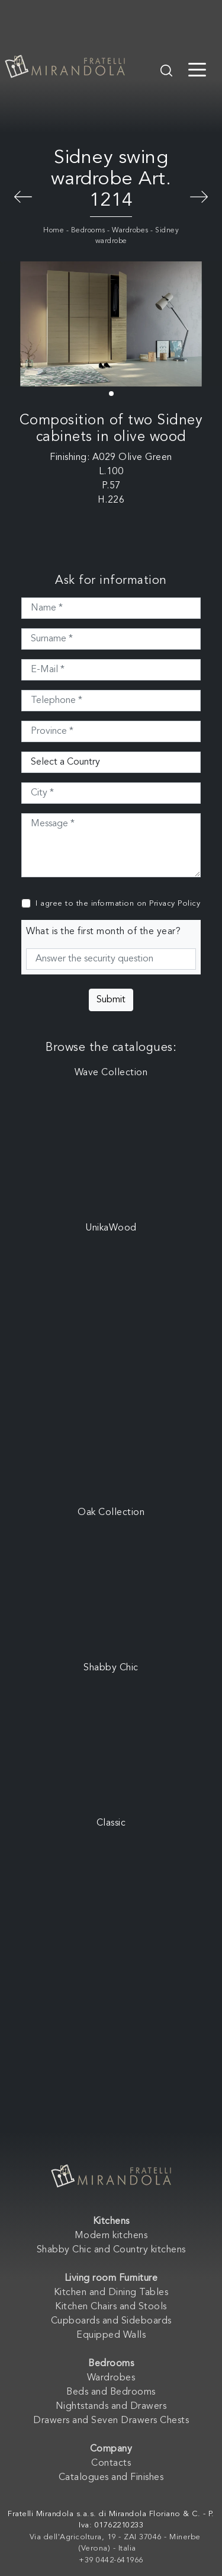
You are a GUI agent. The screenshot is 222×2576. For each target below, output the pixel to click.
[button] (111, 393)
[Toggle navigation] (197, 68)
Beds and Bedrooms (111, 2392)
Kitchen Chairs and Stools (111, 2307)
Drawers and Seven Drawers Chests (111, 2420)
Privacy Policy (174, 903)
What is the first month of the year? (103, 932)
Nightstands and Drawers (111, 2406)
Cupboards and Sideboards (111, 2321)
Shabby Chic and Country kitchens (111, 2250)
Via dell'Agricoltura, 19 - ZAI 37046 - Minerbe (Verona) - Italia (115, 2543)
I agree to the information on (118, 903)
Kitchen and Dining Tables (111, 2292)
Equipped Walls (111, 2335)
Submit (111, 1000)
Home (53, 230)
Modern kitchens (111, 2236)
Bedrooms (88, 230)
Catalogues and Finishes (111, 2477)
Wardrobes (130, 230)
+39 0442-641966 (111, 2560)
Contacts (111, 2463)
